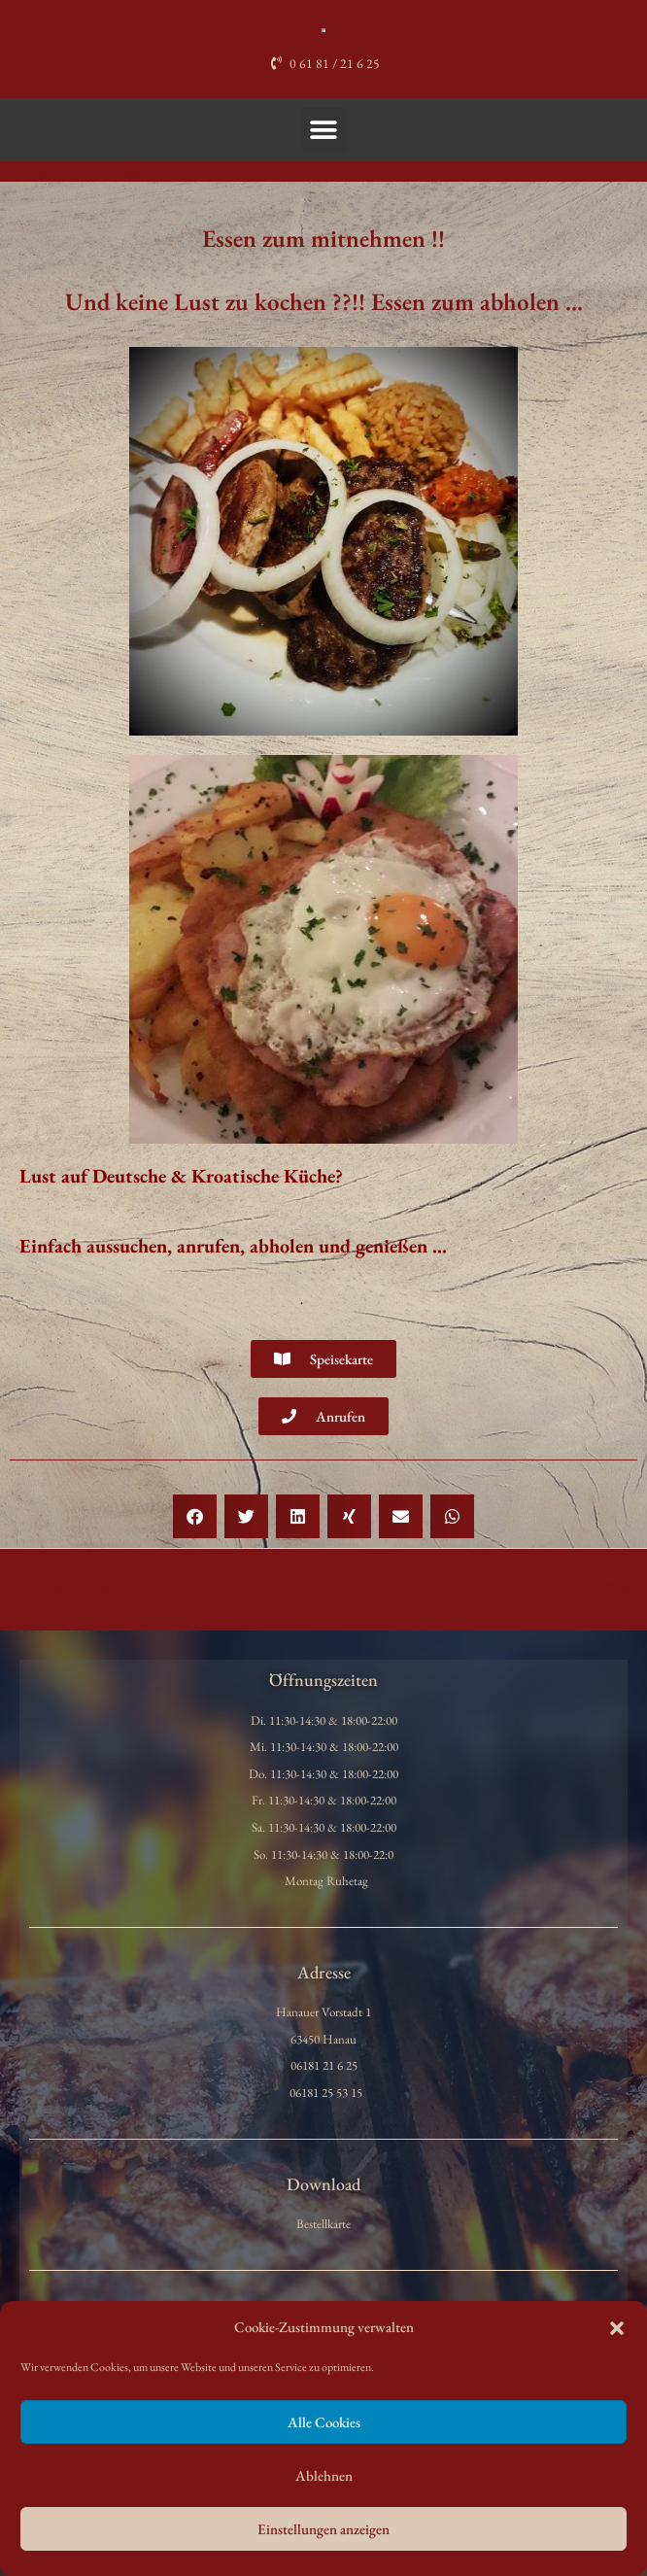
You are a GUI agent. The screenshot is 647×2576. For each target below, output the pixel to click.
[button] (617, 2328)
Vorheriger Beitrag (56, 1585)
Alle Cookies (324, 2422)
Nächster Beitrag (595, 1585)
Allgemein (52, 170)
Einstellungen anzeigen (323, 2529)
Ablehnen (324, 2475)
